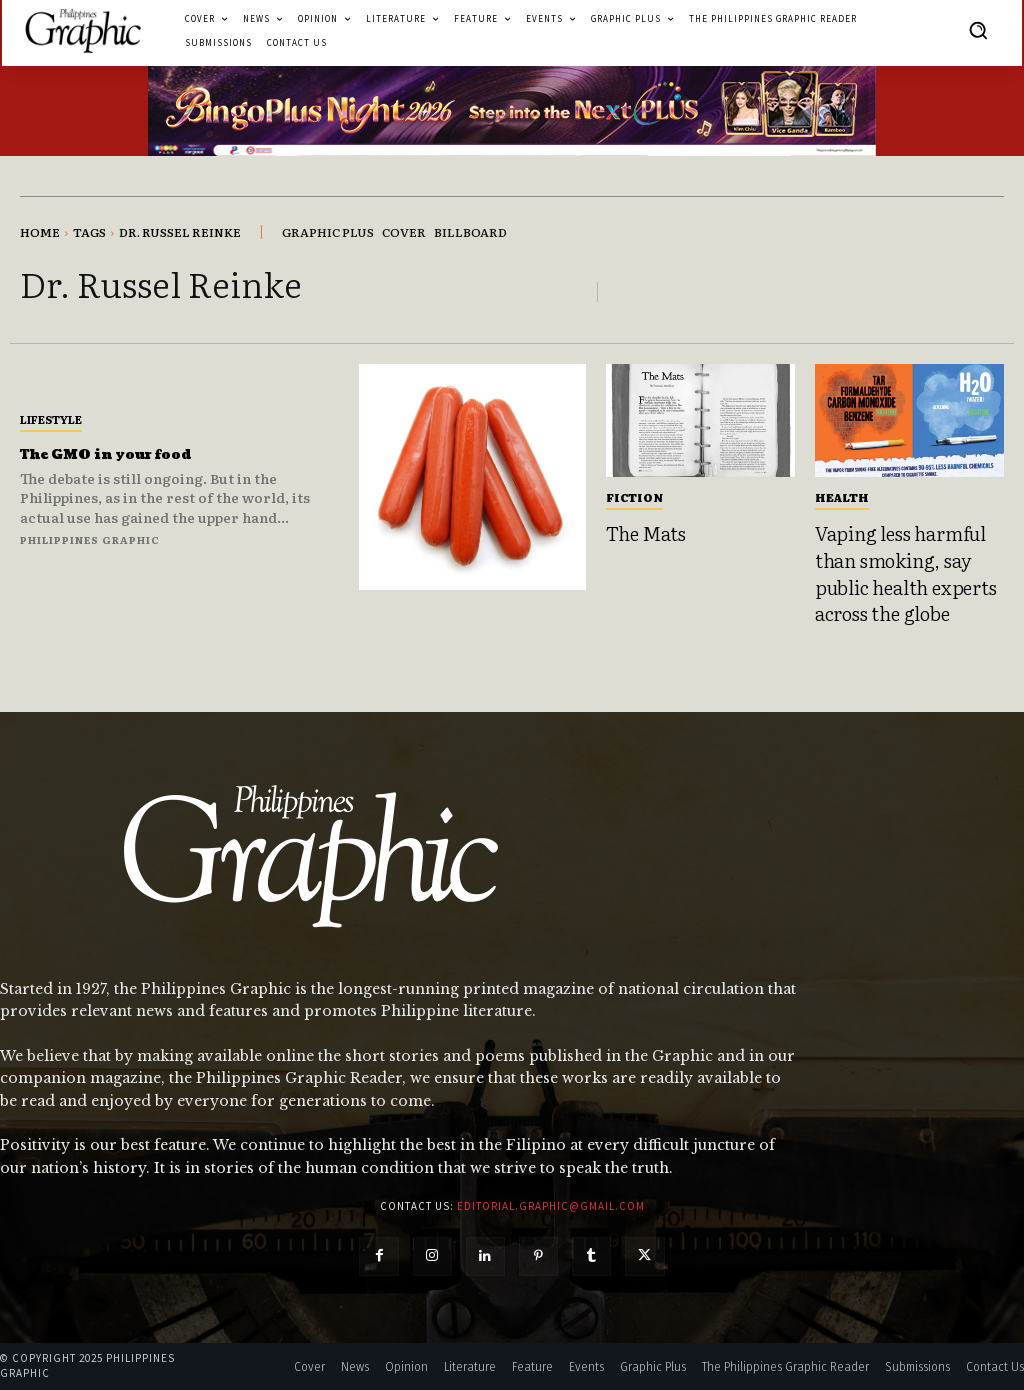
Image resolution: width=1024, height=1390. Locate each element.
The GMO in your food (126, 454)
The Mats (646, 533)
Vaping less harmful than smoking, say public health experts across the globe (906, 573)
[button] (978, 30)
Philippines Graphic (90, 539)
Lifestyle (51, 419)
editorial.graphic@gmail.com (551, 1206)
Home (40, 232)
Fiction (634, 497)
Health (842, 497)
